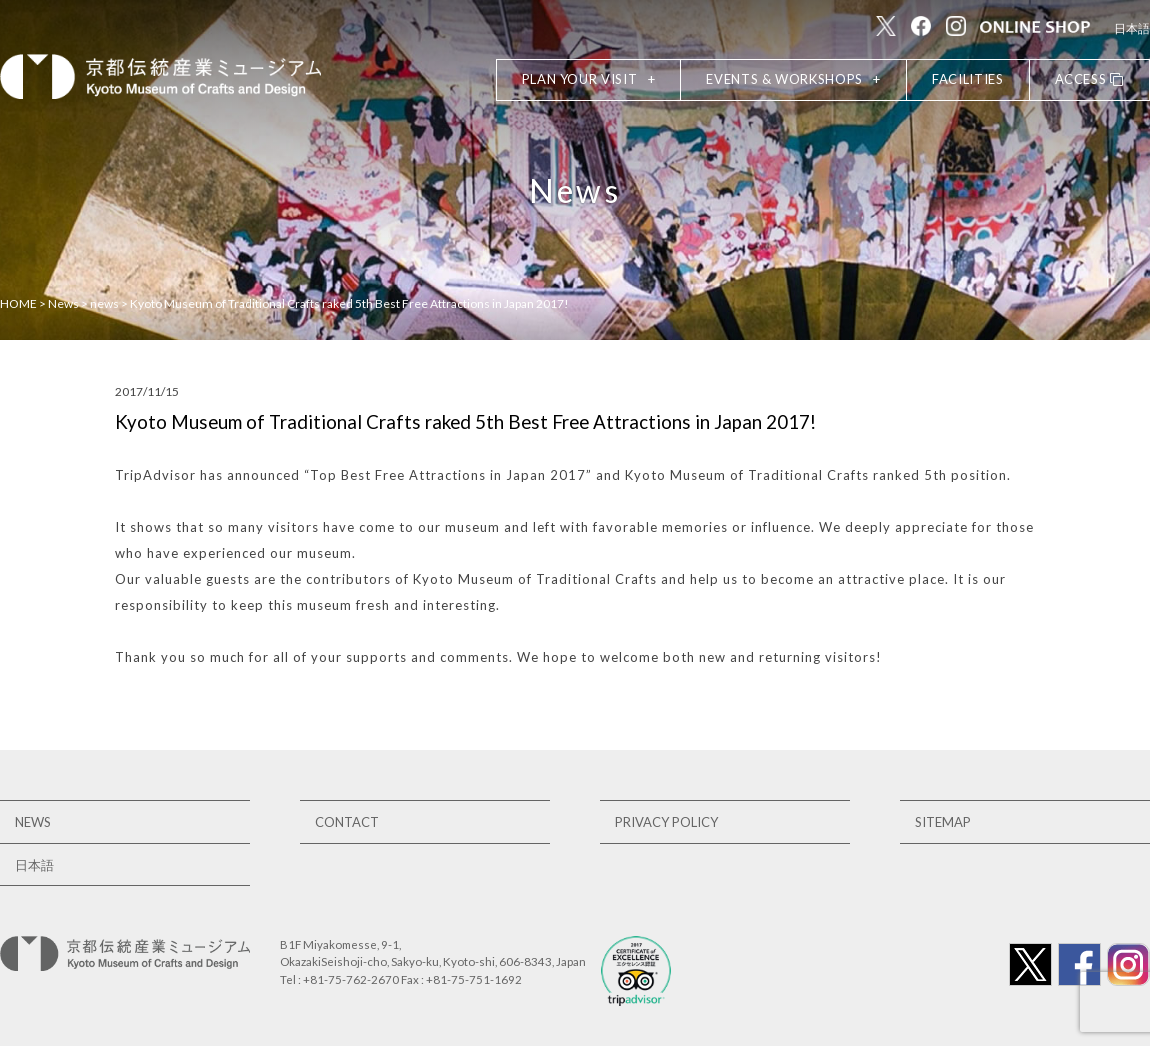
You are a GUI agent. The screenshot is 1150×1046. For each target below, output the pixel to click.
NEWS (33, 822)
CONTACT (347, 822)
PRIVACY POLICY (666, 822)
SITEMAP (943, 822)
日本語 (1132, 28)
